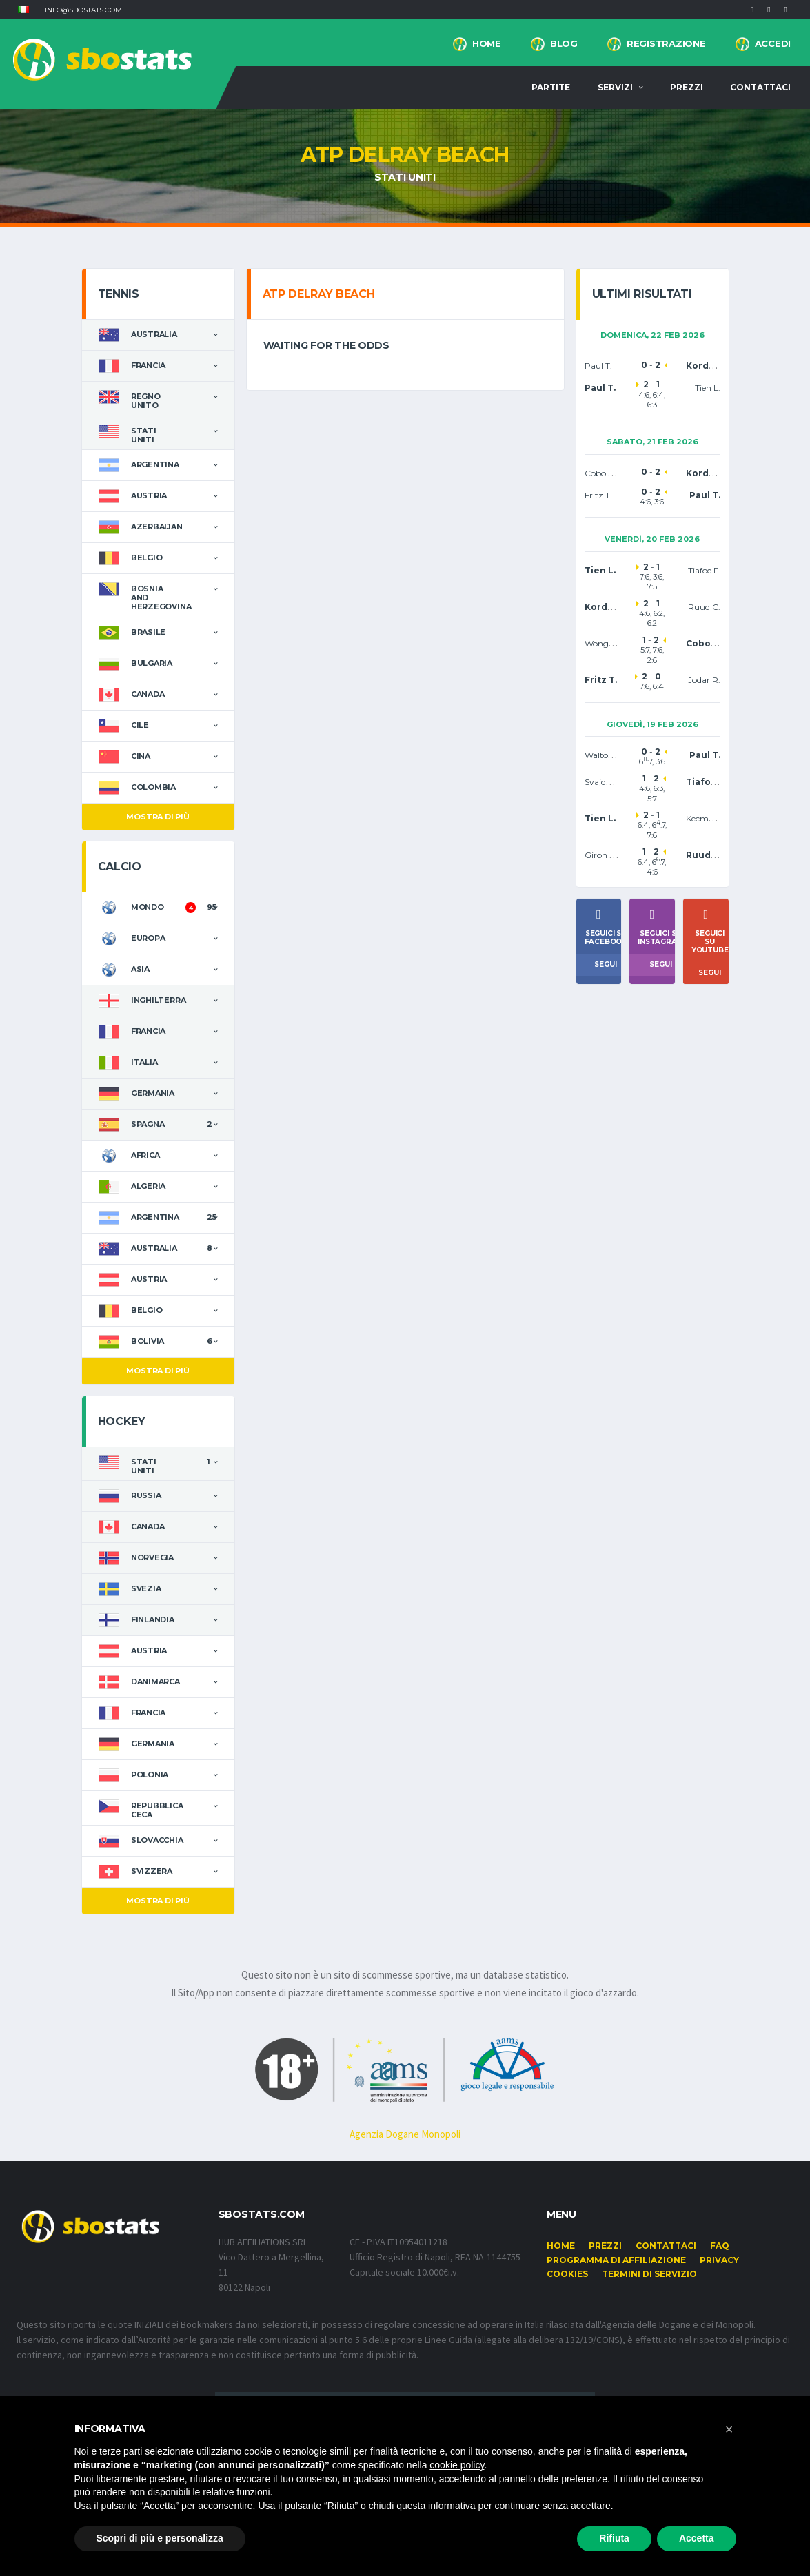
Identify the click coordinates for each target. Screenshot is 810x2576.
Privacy (719, 2260)
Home (486, 43)
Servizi (615, 87)
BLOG (564, 43)
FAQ (719, 2245)
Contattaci (760, 87)
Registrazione (666, 43)
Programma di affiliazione (616, 2260)
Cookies (567, 2274)
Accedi (773, 43)
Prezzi (686, 87)
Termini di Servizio (649, 2274)
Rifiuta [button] (614, 2538)
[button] (23, 10)
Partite (550, 87)
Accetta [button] (696, 2538)
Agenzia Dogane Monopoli (405, 2133)
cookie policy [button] (456, 2465)
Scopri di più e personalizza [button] (160, 2538)
